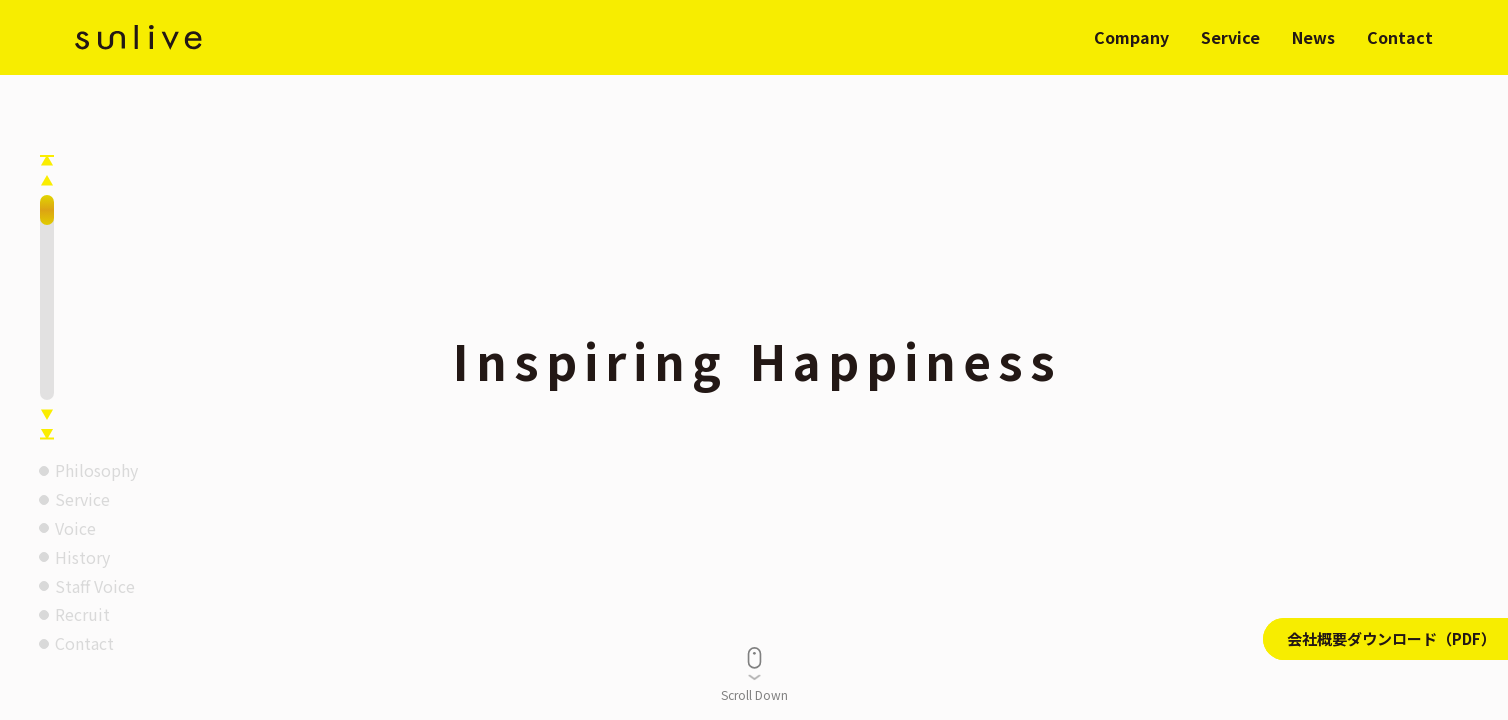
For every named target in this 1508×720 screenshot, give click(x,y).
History (82, 557)
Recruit (82, 614)
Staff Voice (95, 586)
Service (1230, 37)
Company (1131, 37)
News (1313, 37)
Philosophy (96, 470)
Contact (1400, 37)
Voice (75, 528)
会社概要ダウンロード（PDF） (1391, 638)
